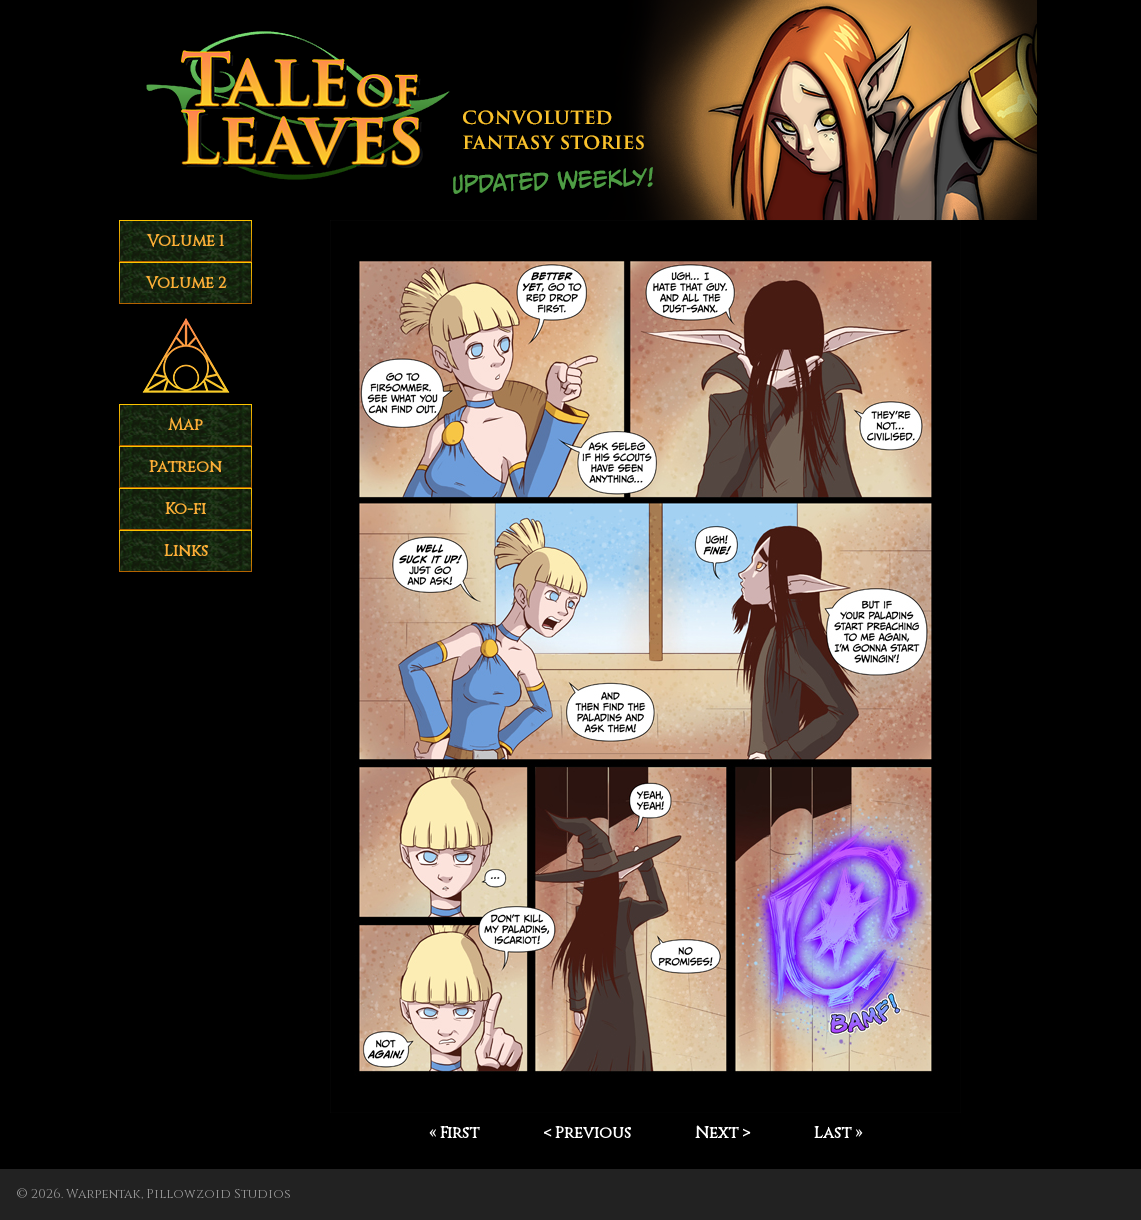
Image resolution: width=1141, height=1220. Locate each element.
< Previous (587, 1133)
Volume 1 (185, 241)
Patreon (185, 467)
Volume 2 (186, 283)
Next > (722, 1133)
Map (185, 425)
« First (454, 1133)
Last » (838, 1133)
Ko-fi (185, 509)
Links (186, 551)
